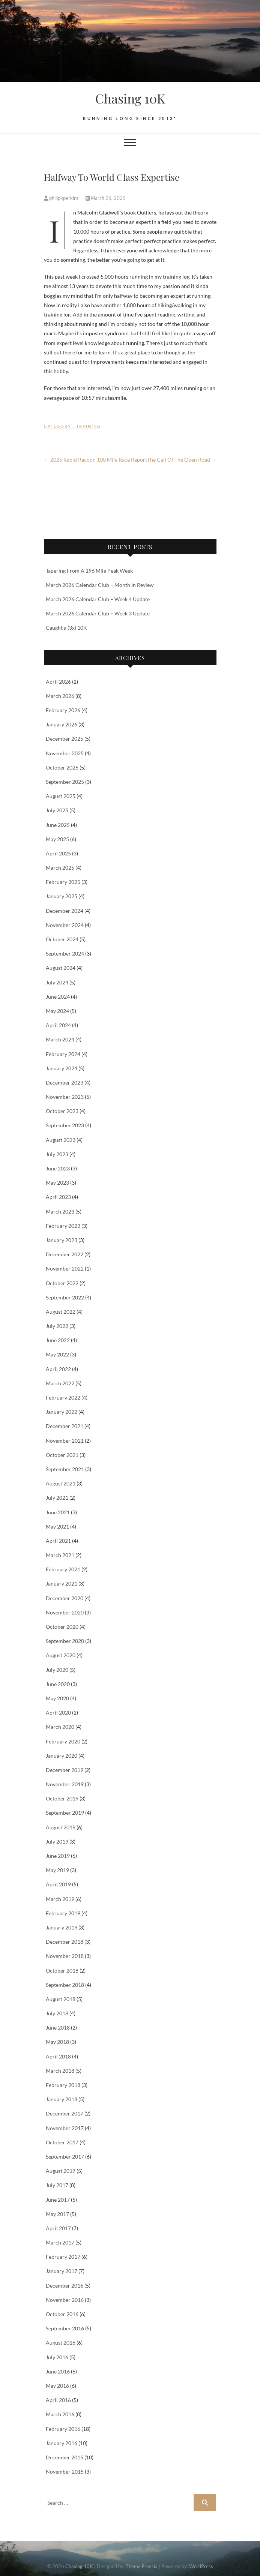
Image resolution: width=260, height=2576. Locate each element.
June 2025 (58, 825)
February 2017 (63, 2256)
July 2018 (57, 2013)
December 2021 (64, 1426)
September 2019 (65, 1812)
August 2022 (60, 1311)
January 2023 (61, 1240)
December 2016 (64, 2285)
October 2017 (62, 2142)
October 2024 (62, 939)
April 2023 (58, 1197)
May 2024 (57, 1011)
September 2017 (65, 2156)
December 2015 (64, 2457)
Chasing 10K (130, 98)
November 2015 (65, 2471)
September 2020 (65, 1641)
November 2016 (65, 2300)
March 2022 (60, 1383)
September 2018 (65, 1985)
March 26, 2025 (106, 198)
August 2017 (60, 2171)
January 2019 (61, 1927)
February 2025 (63, 882)
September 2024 (65, 953)
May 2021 (57, 1526)
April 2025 (58, 853)
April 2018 (58, 2056)
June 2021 (58, 1512)
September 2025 (65, 782)
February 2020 (63, 1741)
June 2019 (58, 1856)
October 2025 (62, 767)
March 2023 (60, 1211)
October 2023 (62, 1111)
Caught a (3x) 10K (66, 627)
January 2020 (61, 1755)
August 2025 (60, 796)
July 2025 (57, 810)
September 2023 (65, 1125)
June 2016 (58, 2371)
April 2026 (58, 681)
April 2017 (58, 2228)
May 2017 (57, 2214)
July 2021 (57, 1497)
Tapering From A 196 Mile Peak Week (89, 570)
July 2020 (57, 1670)
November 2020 (65, 1612)
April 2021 (58, 1541)
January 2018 (61, 2099)
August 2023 (60, 1140)
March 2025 (60, 867)
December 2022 (64, 1254)
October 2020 (62, 1626)
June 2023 (58, 1168)
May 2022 (57, 1354)
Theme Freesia (142, 2566)
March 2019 (60, 1899)
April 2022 (58, 1369)
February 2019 (63, 1913)
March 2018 (60, 2070)
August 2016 (60, 2342)
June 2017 (58, 2199)
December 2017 (64, 2113)
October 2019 (62, 1798)
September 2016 (65, 2328)
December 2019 (64, 1770)
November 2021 (65, 1440)
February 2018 (63, 2085)
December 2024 (64, 911)
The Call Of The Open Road (181, 459)
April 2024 (58, 1025)
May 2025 (57, 839)
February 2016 (63, 2429)
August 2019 (60, 1827)
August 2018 (60, 1999)
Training (88, 426)
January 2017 (61, 2271)
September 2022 (65, 1297)
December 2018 (64, 1941)
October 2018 (62, 1970)
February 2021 (63, 1569)
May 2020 (57, 1698)
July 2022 (57, 1326)
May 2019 (57, 1870)
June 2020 (58, 1684)
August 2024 (60, 968)
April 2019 (58, 1884)
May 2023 (57, 1182)
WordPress (201, 2566)
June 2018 (58, 2027)
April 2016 (58, 2400)
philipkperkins (62, 198)
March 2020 (60, 1727)
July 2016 (57, 2357)
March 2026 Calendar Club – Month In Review (100, 585)
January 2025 (61, 896)
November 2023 (65, 1097)
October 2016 (62, 2314)
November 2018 (65, 1956)
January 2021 (61, 1583)
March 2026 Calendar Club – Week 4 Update (98, 599)
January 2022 (61, 1412)
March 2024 (60, 1039)
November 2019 (65, 1784)
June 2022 (58, 1340)
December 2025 (64, 738)
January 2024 (61, 1068)
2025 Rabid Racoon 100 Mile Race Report (95, 459)
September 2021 (65, 1469)
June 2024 (58, 996)
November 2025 (65, 753)
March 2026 (60, 696)
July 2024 (57, 982)
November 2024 (65, 925)
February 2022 (63, 1397)
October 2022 (62, 1283)
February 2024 (63, 1054)
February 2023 (63, 1226)
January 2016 (61, 2443)
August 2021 (60, 1483)
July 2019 (57, 1841)
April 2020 (58, 1712)
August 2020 (60, 1655)
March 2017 (60, 2242)
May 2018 (57, 2042)
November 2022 (65, 1268)
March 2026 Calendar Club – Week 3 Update (98, 613)
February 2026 (63, 710)
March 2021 (60, 1555)
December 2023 (64, 1082)
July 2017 (57, 2185)
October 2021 (62, 1455)
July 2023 (57, 1154)
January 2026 (61, 724)
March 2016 (60, 2414)
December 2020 (64, 1598)
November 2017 (65, 2128)
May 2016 (57, 2385)
